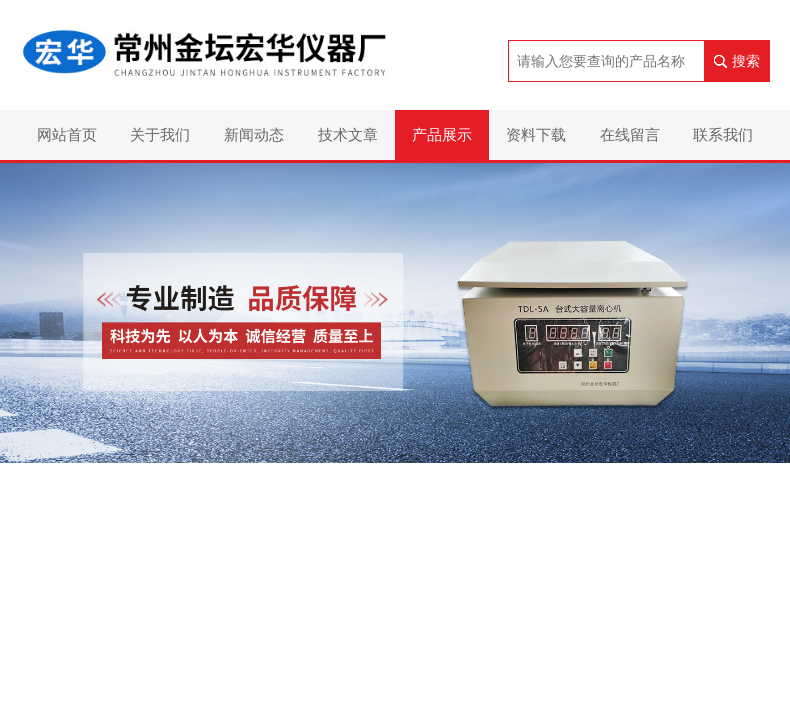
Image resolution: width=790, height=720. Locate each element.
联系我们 (723, 134)
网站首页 (67, 134)
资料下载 (536, 134)
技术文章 (348, 134)
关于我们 (160, 134)
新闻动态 (254, 134)
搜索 (746, 61)
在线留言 (630, 134)
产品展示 (442, 134)
